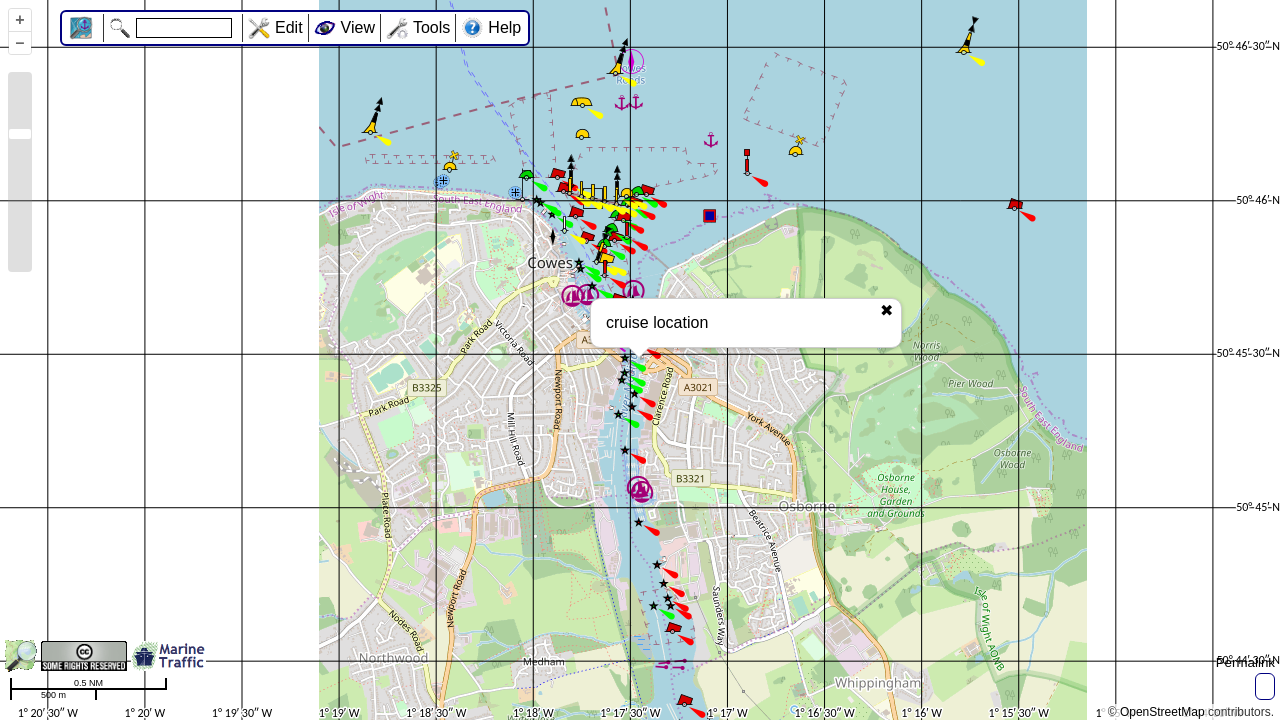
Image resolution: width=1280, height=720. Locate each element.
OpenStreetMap (1162, 712)
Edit (289, 27)
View (358, 27)
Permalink (1245, 662)
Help (504, 27)
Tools (431, 27)
